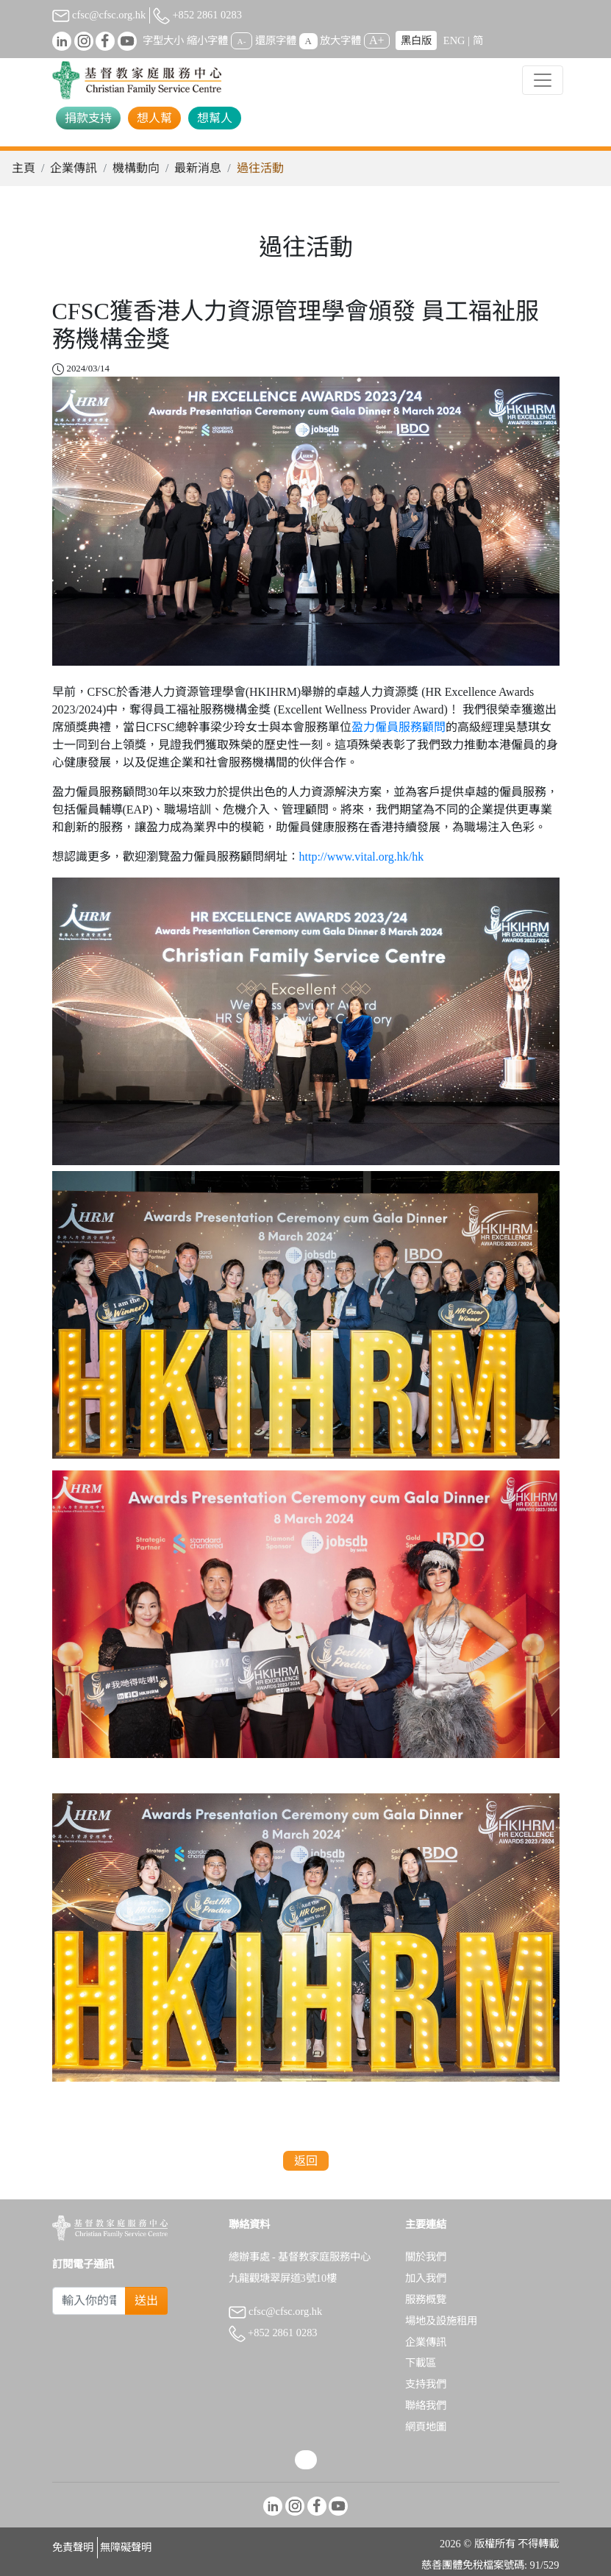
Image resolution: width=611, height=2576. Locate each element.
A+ (377, 40)
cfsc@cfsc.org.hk (99, 15)
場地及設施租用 (441, 2321)
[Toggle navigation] (542, 80)
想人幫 (154, 118)
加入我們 (425, 2278)
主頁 (23, 168)
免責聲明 (72, 2547)
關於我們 (425, 2257)
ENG (454, 40)
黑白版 (416, 40)
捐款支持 (88, 118)
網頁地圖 (425, 2427)
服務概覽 (425, 2299)
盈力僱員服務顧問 (398, 727)
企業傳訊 (73, 168)
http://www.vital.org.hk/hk (361, 856)
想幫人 (214, 118)
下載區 (420, 2363)
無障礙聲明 (125, 2547)
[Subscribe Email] (89, 2301)
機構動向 (136, 168)
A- (241, 41)
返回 (306, 2161)
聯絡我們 (425, 2405)
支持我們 (425, 2384)
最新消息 (197, 168)
